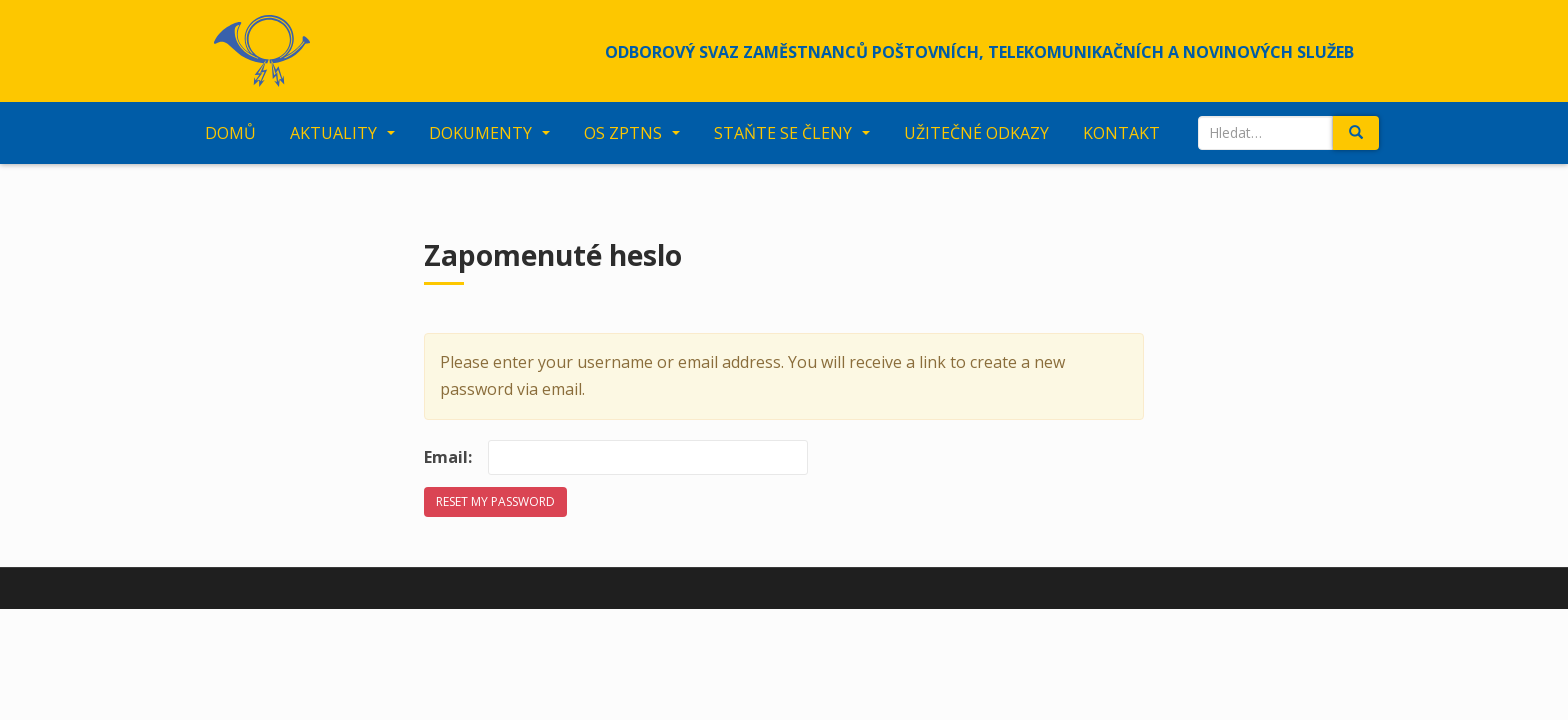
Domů (230, 133)
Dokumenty (480, 133)
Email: (448, 457)
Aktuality (333, 133)
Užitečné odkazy (976, 133)
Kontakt (1121, 133)
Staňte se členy (783, 133)
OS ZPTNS (623, 133)
